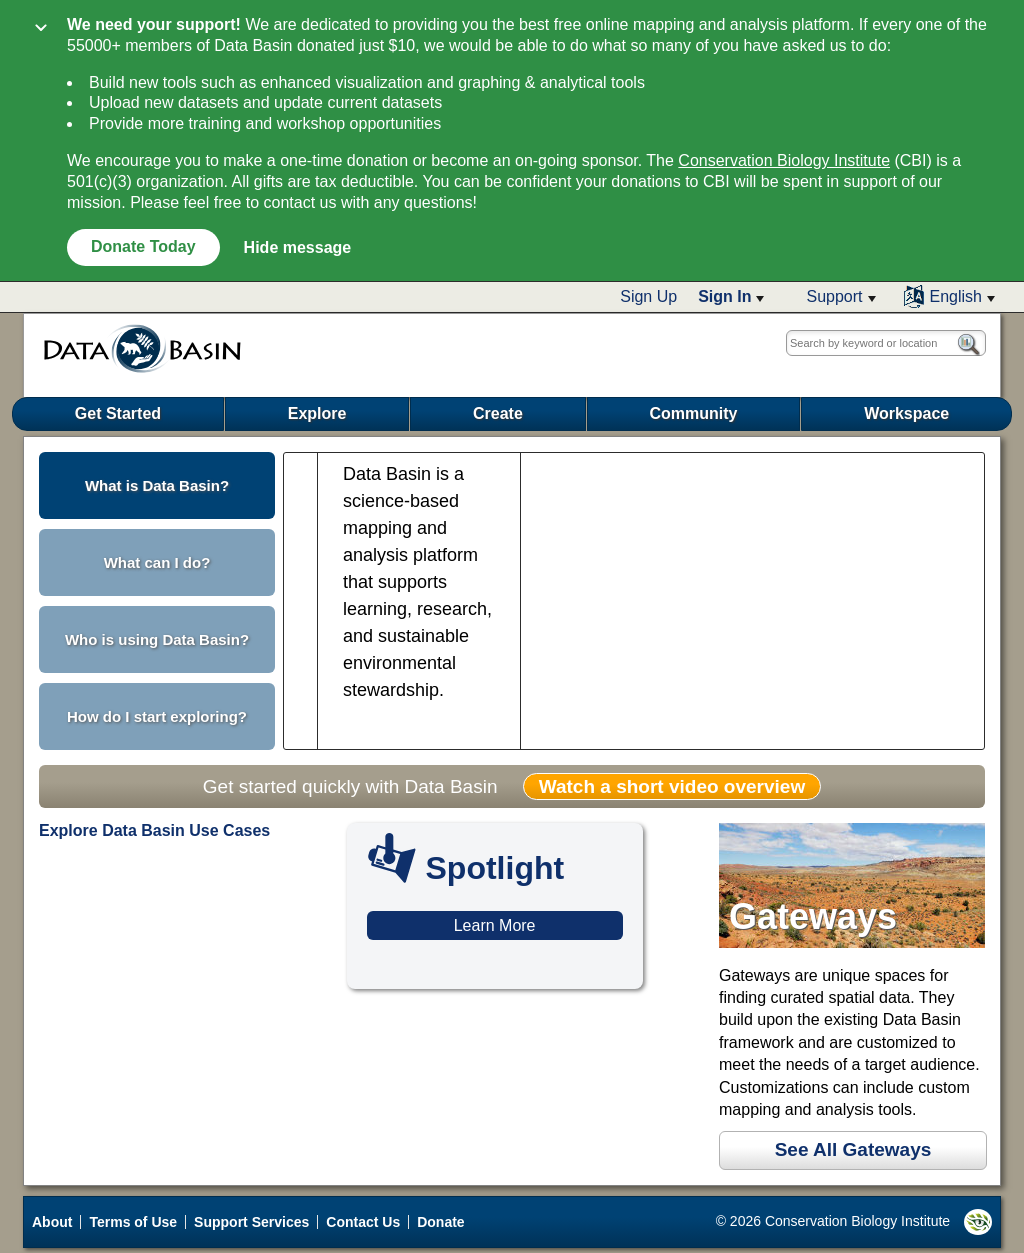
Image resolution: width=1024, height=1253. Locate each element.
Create (498, 413)
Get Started (118, 413)
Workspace (906, 413)
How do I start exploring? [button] (157, 716)
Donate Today (143, 246)
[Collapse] (41, 29)
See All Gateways (853, 1149)
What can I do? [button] (157, 562)
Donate (440, 1222)
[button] (731, 297)
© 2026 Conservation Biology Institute (854, 1222)
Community (693, 413)
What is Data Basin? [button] (157, 485)
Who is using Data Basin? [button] (157, 639)
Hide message (298, 247)
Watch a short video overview (672, 786)
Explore (317, 413)
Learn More (495, 925)
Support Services (251, 1222)
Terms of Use (133, 1222)
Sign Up (648, 296)
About (52, 1222)
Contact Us (363, 1222)
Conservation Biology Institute (784, 160)
